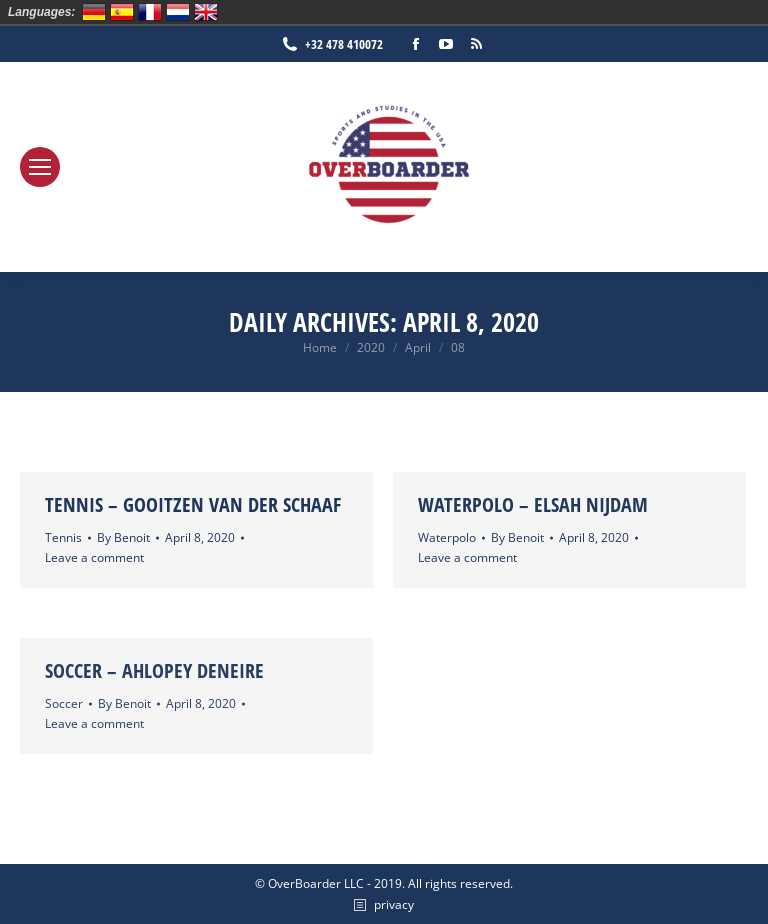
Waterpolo (447, 537)
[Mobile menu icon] (40, 167)
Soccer (64, 703)
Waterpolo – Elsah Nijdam (533, 504)
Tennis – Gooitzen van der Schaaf (193, 504)
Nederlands (178, 12)
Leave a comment (94, 557)
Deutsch (94, 12)
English (206, 12)
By (123, 537)
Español (122, 12)
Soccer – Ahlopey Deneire (154, 670)
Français (150, 12)
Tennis (63, 537)
